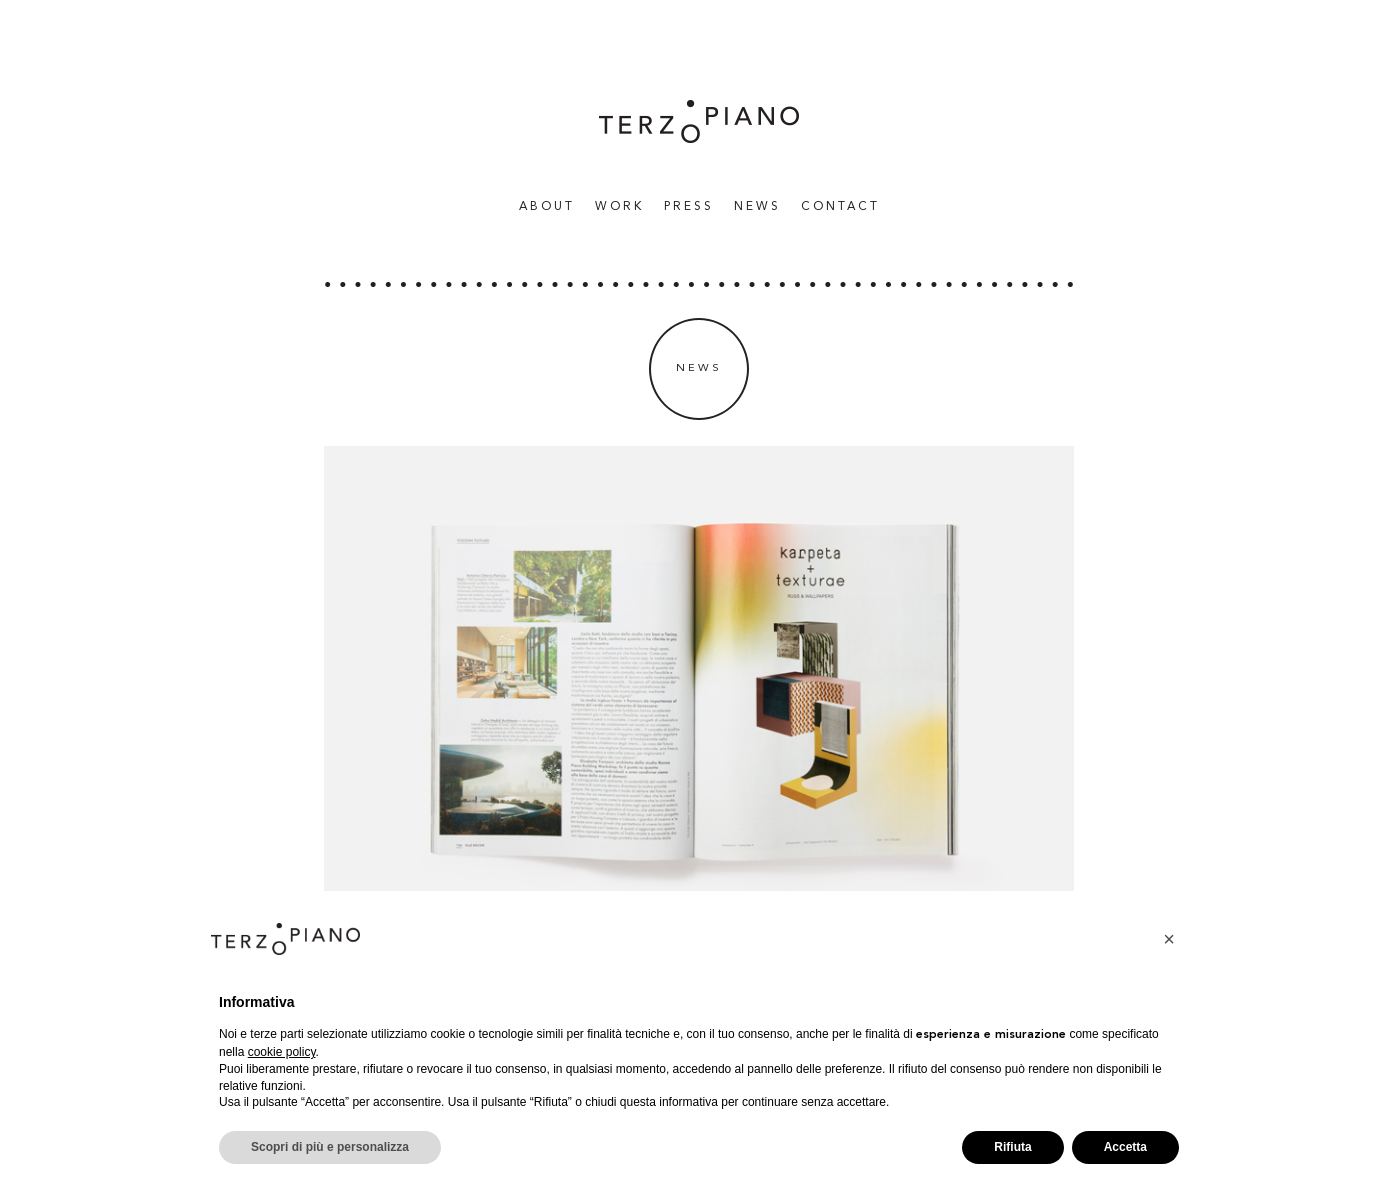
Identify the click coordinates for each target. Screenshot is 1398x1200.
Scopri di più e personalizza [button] (330, 1147)
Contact (840, 207)
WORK (619, 207)
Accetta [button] (1125, 1147)
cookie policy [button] (282, 1052)
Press (689, 207)
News (757, 207)
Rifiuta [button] (1012, 1147)
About (547, 207)
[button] (1169, 939)
